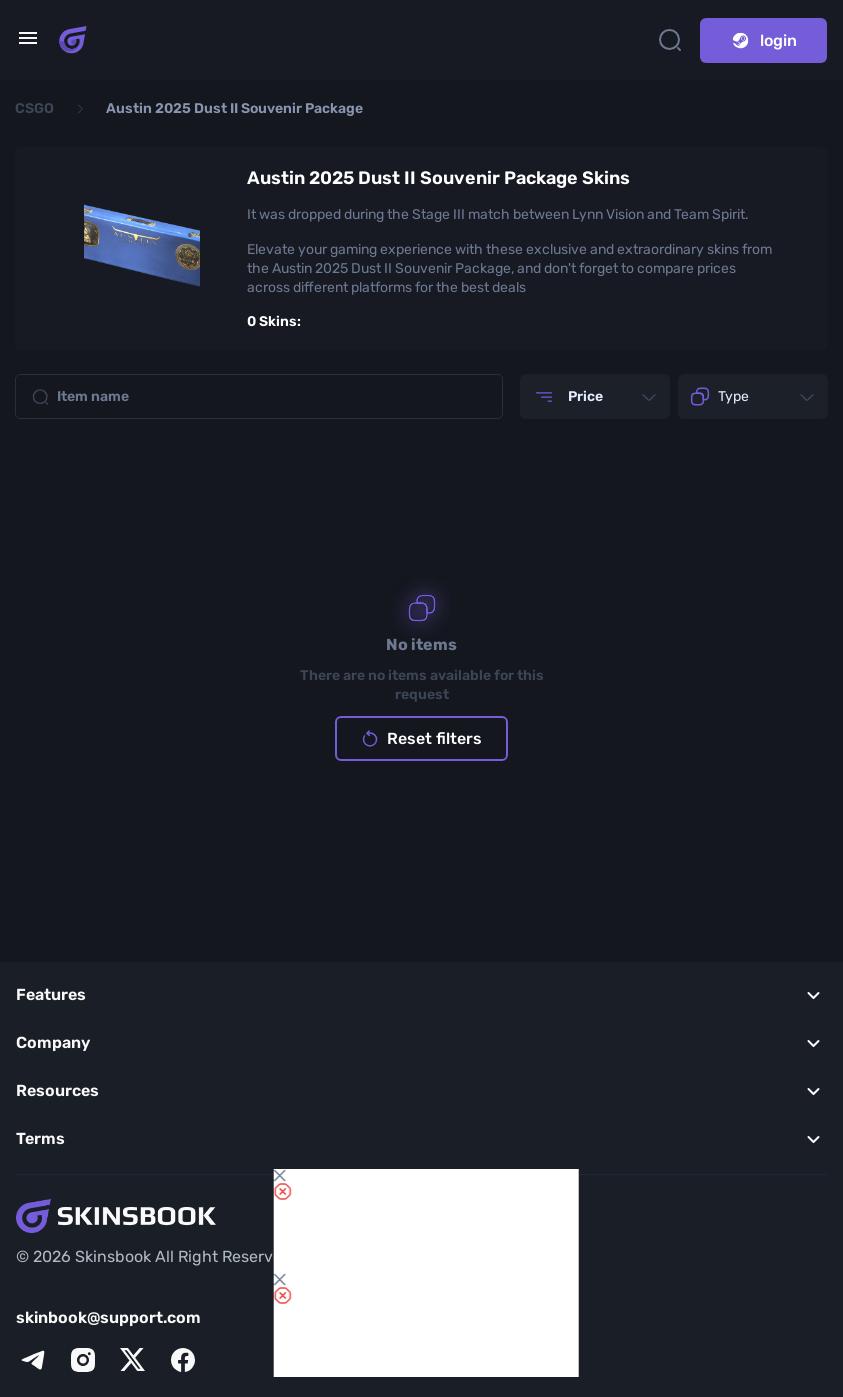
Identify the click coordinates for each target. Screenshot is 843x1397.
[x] (133, 1360)
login (763, 40)
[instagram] (83, 1360)
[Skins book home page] (73, 40)
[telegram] (33, 1360)
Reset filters (421, 738)
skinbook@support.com (108, 1317)
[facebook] (183, 1360)
